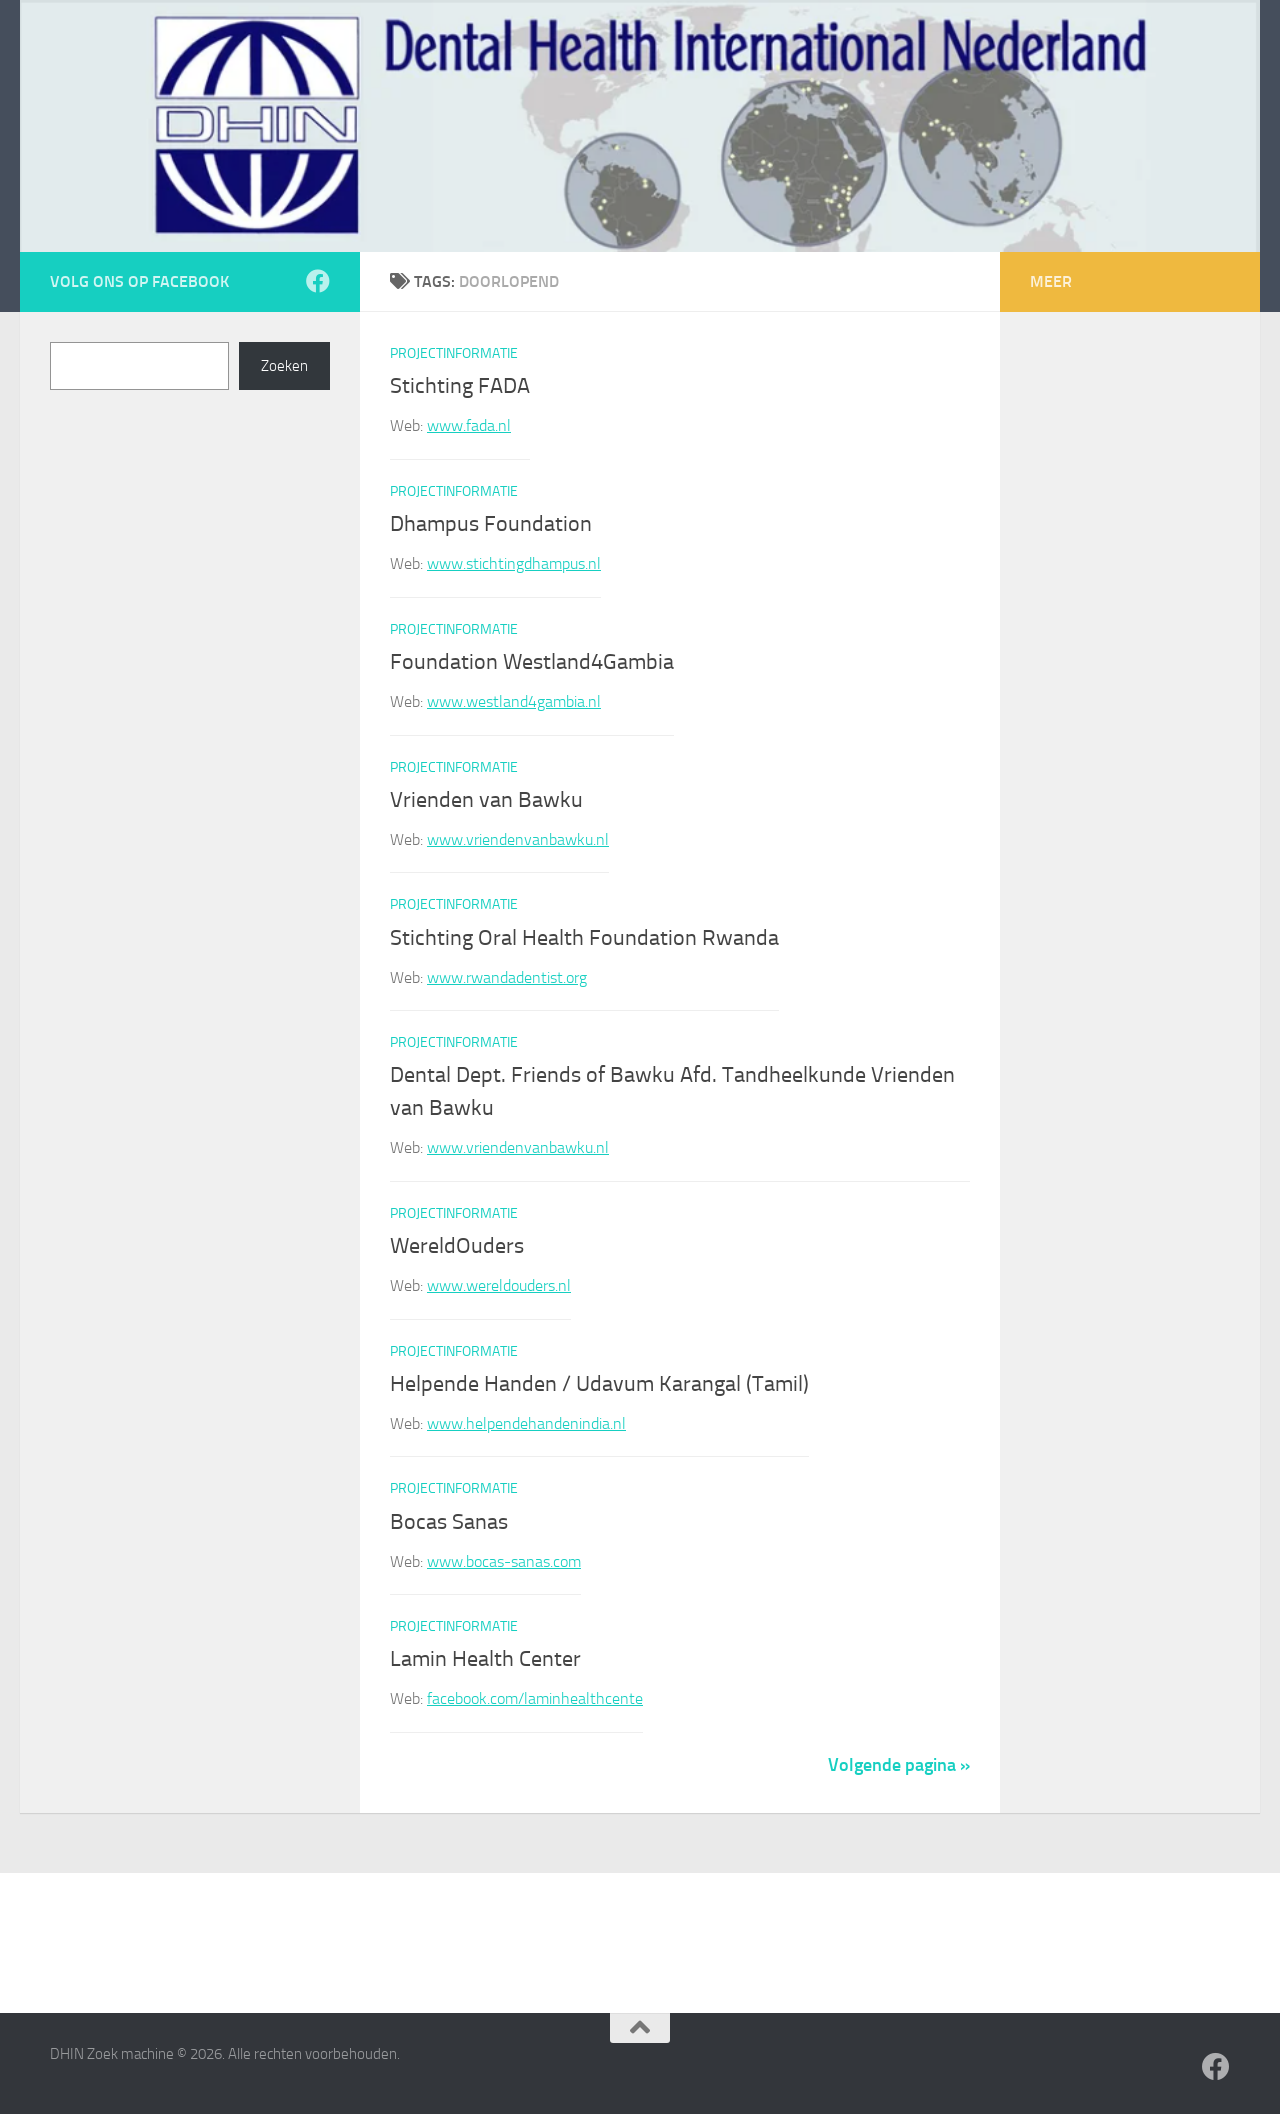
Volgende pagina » (899, 1765)
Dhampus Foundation (491, 524)
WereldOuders (457, 1246)
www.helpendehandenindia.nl (526, 1423)
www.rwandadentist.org (507, 977)
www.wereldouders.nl (499, 1285)
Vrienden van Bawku (486, 800)
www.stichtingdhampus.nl (514, 563)
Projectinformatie (454, 353)
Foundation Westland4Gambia (532, 662)
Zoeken (284, 366)
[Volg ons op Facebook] (318, 281)
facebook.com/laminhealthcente (535, 1698)
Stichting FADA (460, 386)
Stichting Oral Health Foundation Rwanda (584, 938)
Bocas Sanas (449, 1522)
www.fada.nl (469, 425)
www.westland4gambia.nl (514, 701)
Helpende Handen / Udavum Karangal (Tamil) (599, 1384)
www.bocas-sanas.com (504, 1561)
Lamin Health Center (485, 1659)
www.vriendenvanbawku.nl (518, 839)
